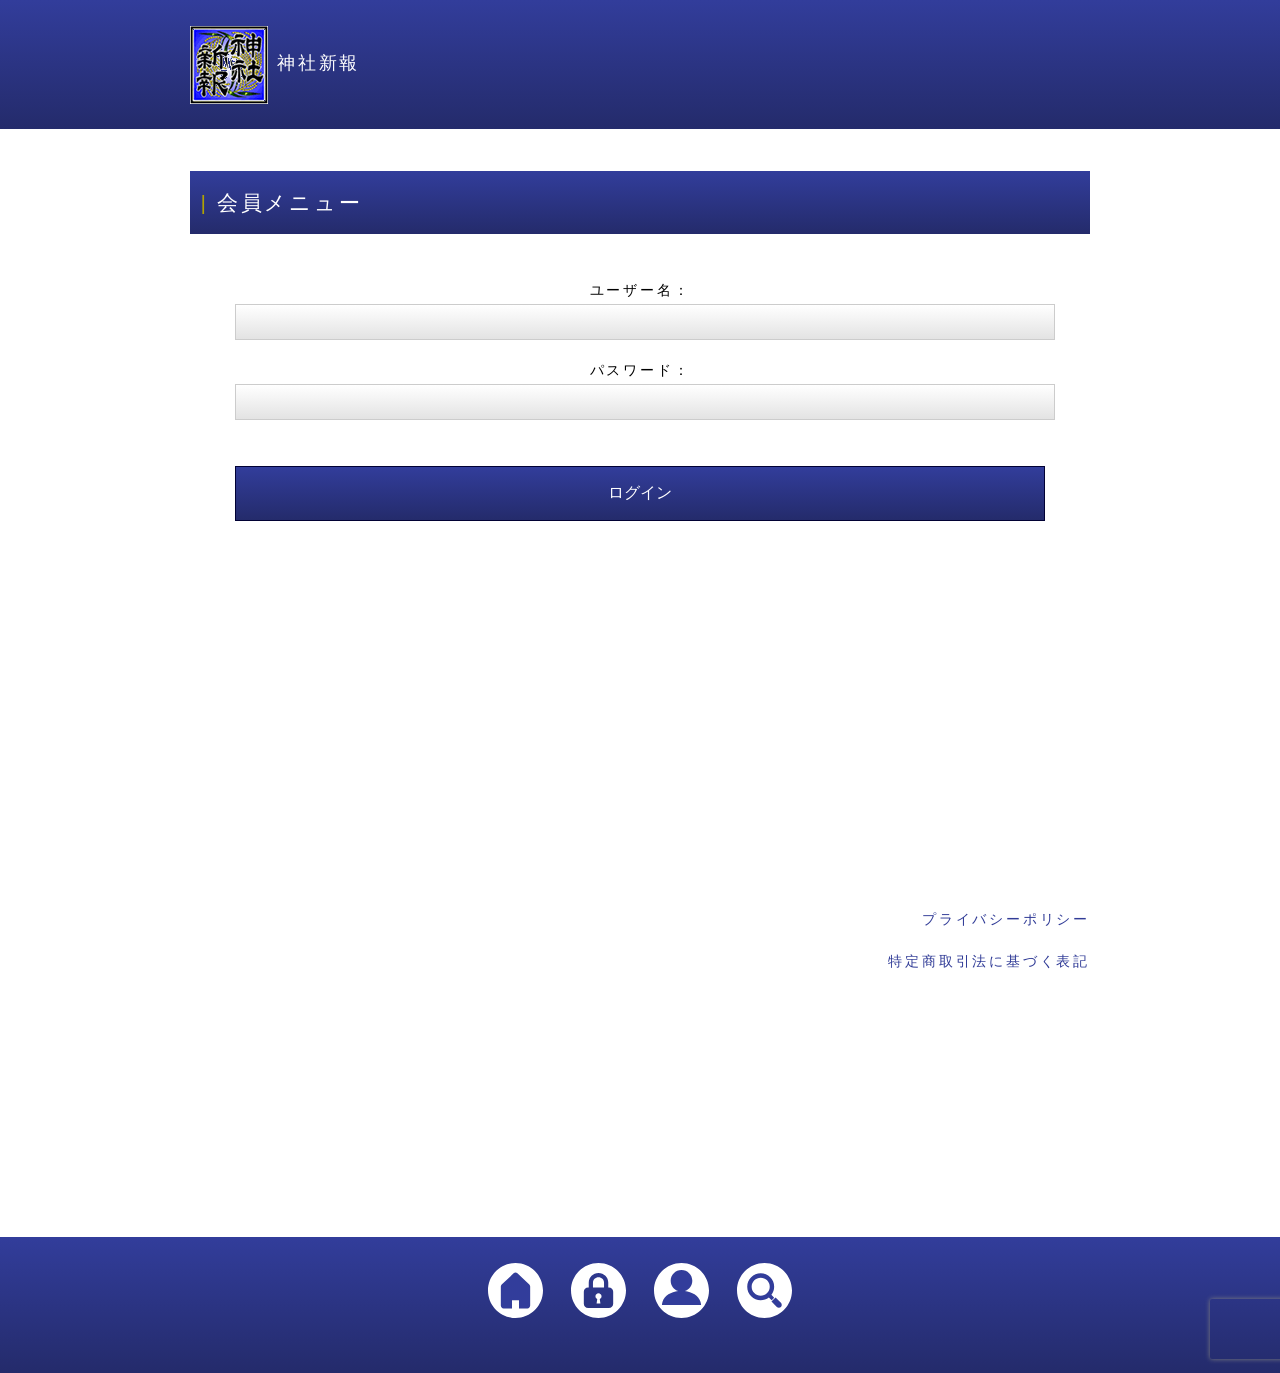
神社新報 (275, 63)
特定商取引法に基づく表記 (989, 961)
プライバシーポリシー (1006, 919)
